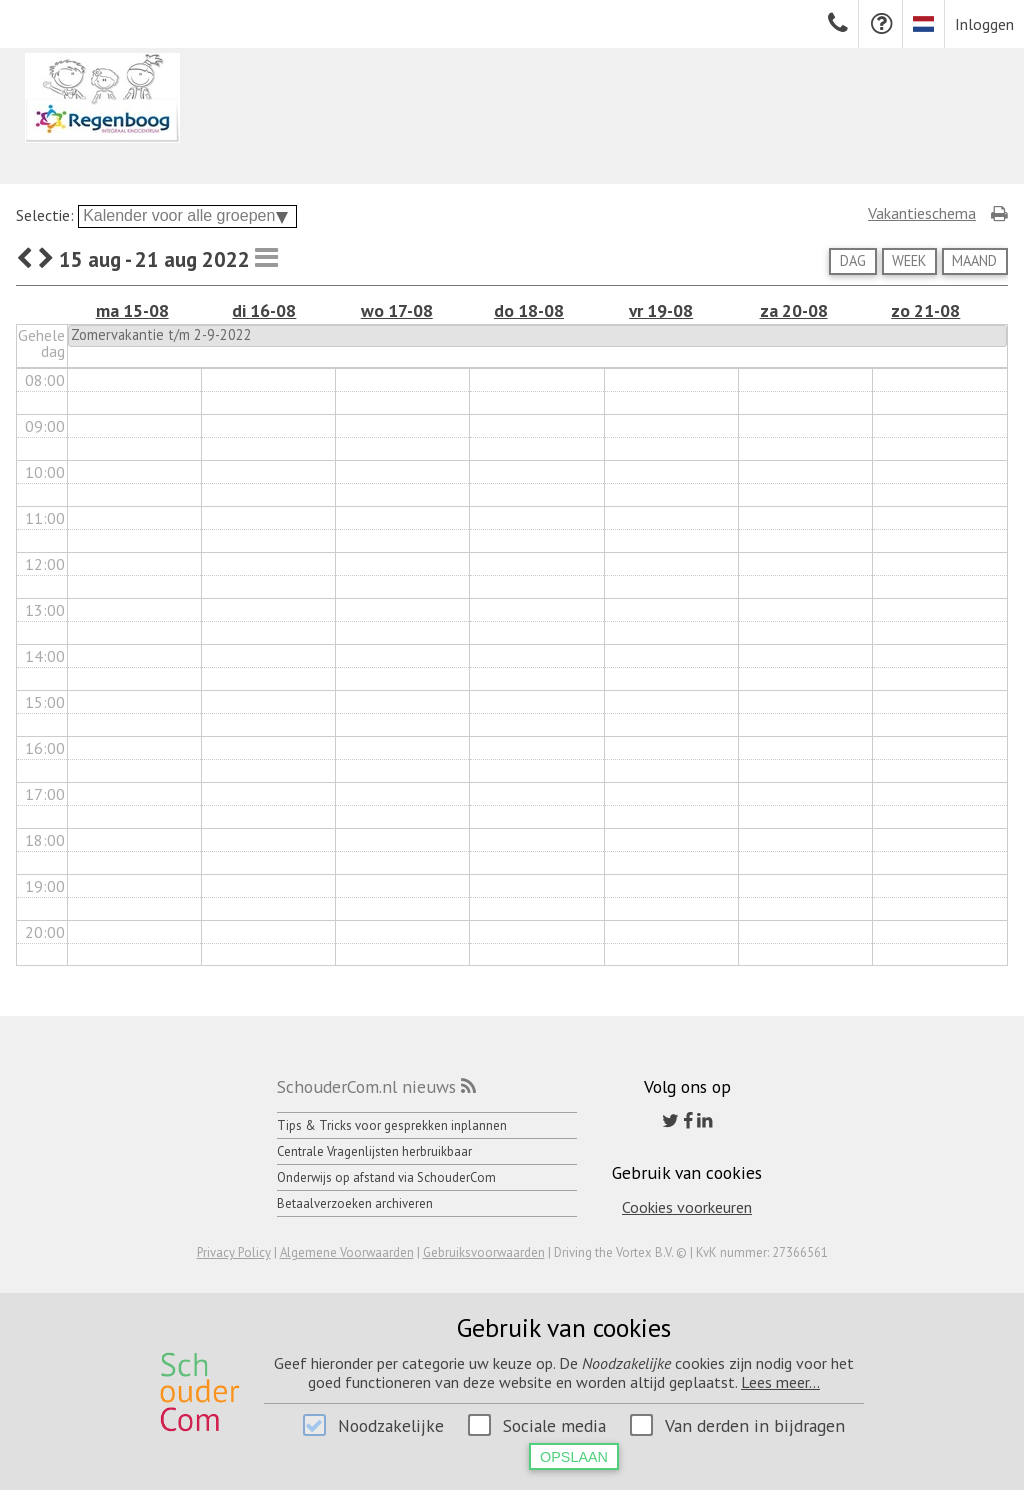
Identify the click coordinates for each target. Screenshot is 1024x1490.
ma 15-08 (132, 310)
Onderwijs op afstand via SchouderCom (386, 1177)
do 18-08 (529, 310)
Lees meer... (780, 1382)
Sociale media (554, 1425)
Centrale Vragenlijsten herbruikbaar (374, 1151)
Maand (974, 260)
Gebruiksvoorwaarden (484, 1252)
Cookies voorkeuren (687, 1207)
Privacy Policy (234, 1252)
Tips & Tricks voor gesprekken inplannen (392, 1125)
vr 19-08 (661, 310)
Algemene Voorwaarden (347, 1252)
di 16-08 (264, 310)
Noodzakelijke (391, 1425)
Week (909, 260)
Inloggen (984, 24)
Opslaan (574, 1457)
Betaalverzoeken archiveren (355, 1203)
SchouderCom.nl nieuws (366, 1086)
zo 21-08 (925, 310)
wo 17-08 (397, 310)
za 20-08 (794, 310)
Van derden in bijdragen (755, 1425)
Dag (853, 260)
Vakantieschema (922, 213)
